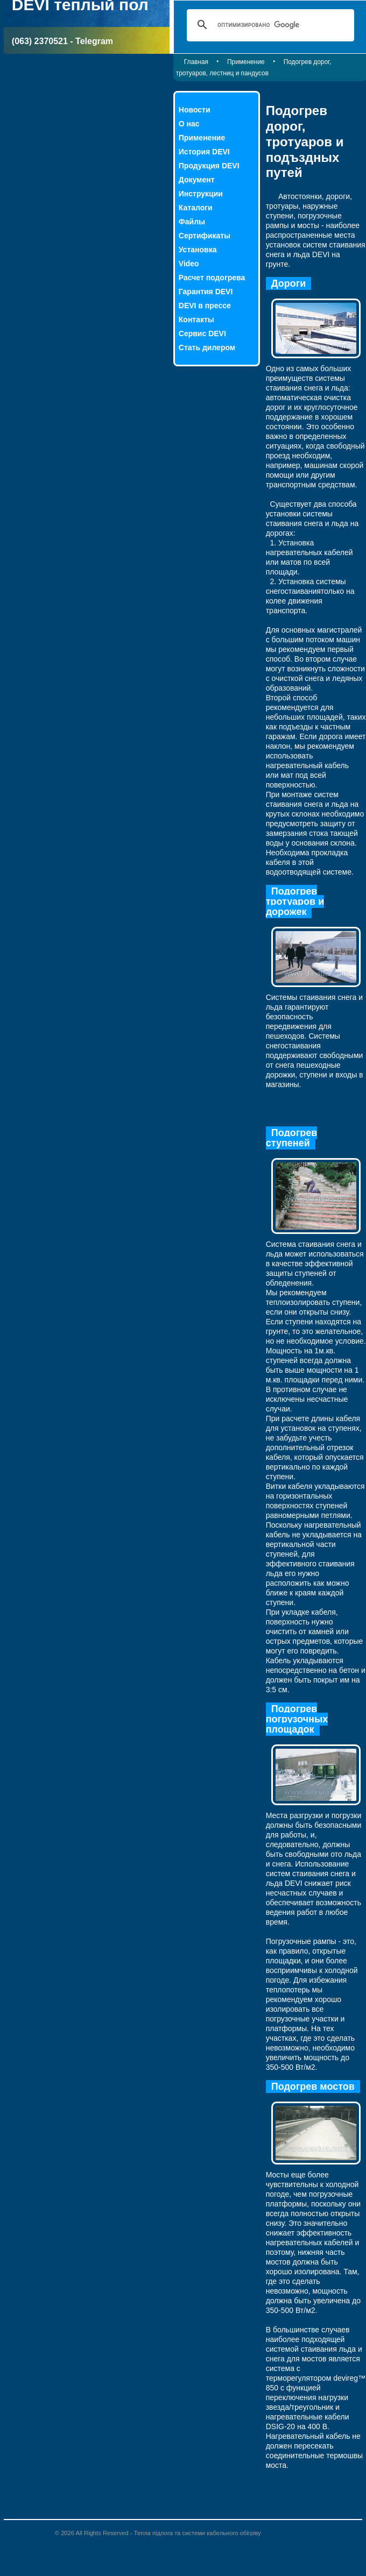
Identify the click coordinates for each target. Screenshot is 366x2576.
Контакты (196, 319)
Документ (197, 179)
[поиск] (268, 24)
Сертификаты (204, 235)
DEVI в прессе (205, 305)
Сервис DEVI (202, 333)
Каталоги (196, 207)
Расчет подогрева (212, 277)
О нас (189, 123)
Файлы (192, 221)
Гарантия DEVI (206, 291)
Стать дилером (207, 347)
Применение (246, 62)
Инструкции (201, 193)
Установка (198, 249)
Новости (194, 109)
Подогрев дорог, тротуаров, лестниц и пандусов (253, 67)
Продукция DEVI (209, 165)
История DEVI (204, 151)
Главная (196, 62)
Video (189, 263)
